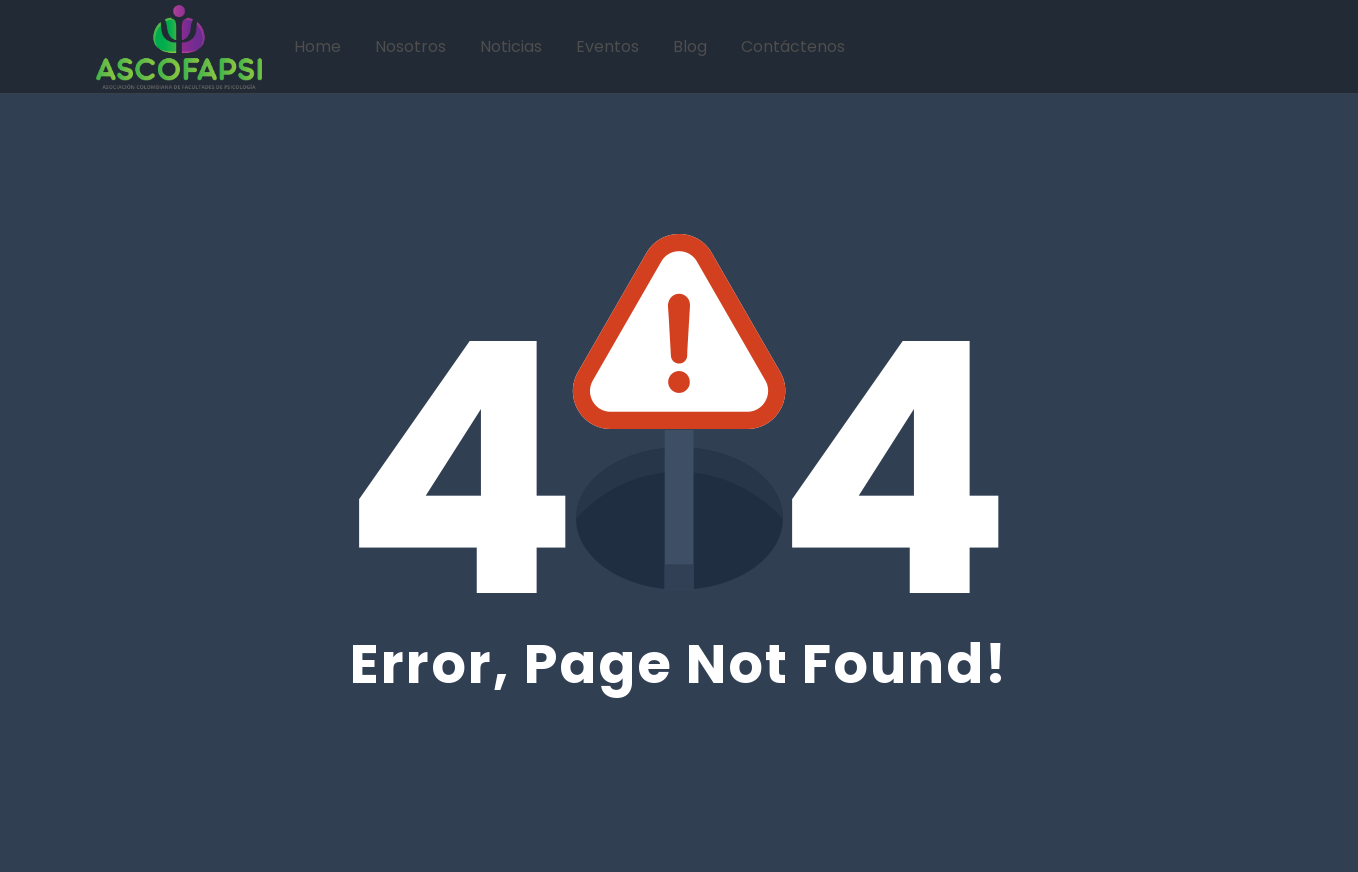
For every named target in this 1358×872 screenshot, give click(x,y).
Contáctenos (793, 46)
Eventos (607, 46)
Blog (690, 46)
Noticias (511, 46)
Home (317, 46)
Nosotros (410, 46)
